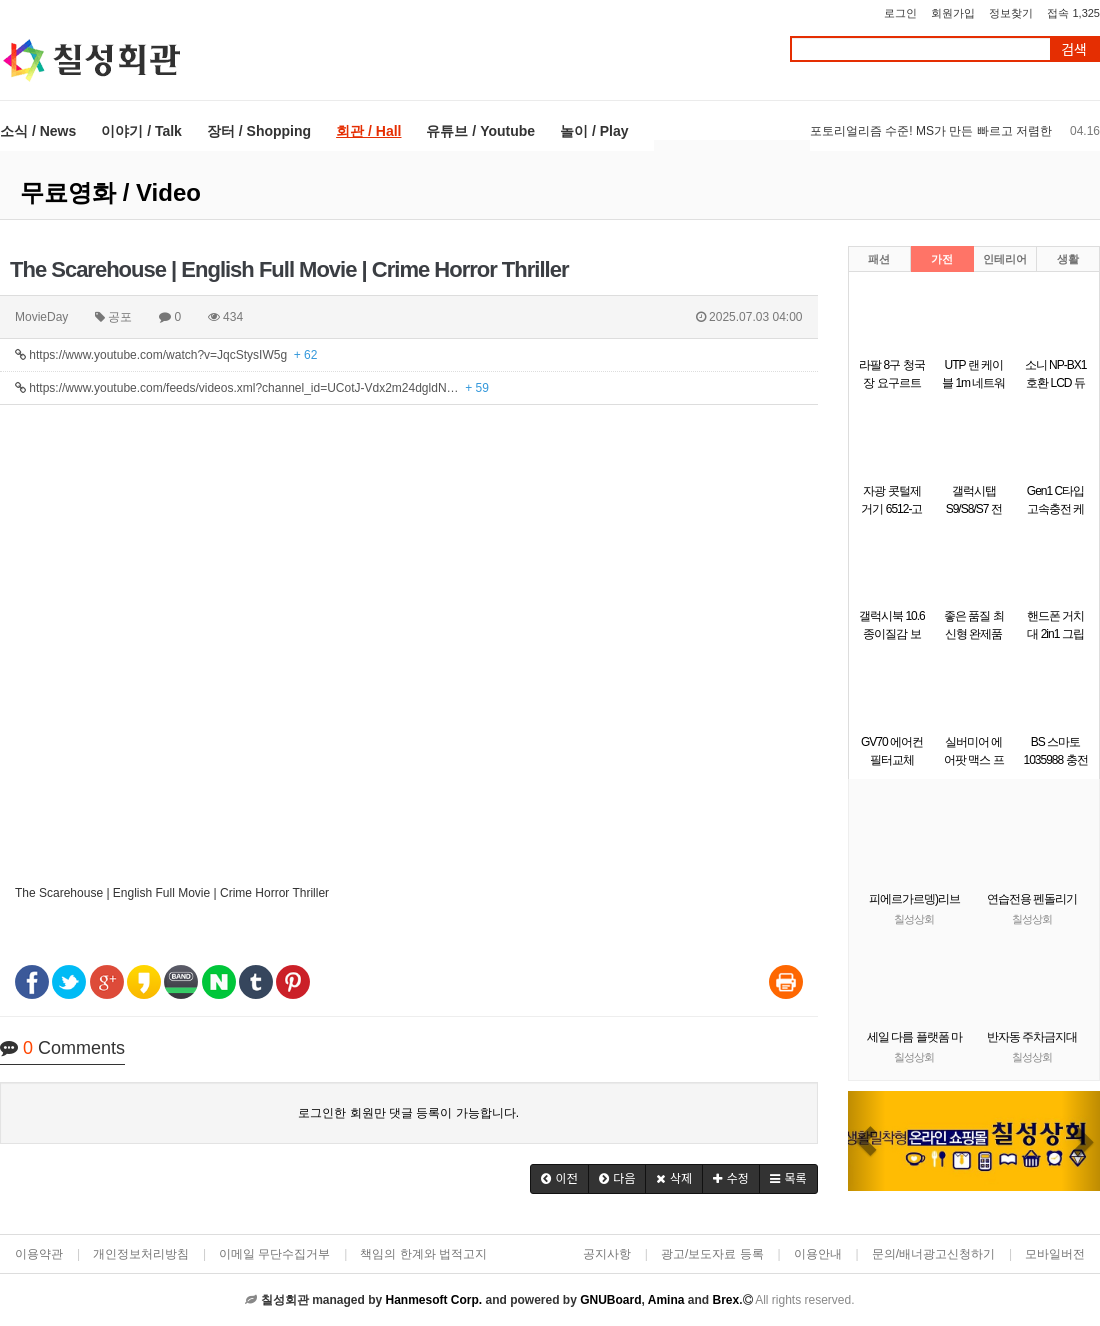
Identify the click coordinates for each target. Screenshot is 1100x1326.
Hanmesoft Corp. (433, 1300)
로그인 (900, 13)
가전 (942, 259)
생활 (1068, 259)
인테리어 (1005, 259)
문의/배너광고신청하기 (933, 1254)
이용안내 (818, 1254)
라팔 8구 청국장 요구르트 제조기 (891, 383)
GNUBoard (610, 1300)
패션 (879, 259)
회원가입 (953, 13)
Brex (725, 1300)
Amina (666, 1300)
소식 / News (38, 131)
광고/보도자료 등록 (712, 1254)
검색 (1074, 49)
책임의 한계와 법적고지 (423, 1254)
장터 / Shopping (259, 131)
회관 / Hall (368, 131)
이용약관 (39, 1254)
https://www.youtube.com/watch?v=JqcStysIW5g (166, 355)
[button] (559, 1179)
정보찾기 (1011, 13)
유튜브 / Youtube (480, 131)
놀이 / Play (594, 131)
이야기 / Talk (141, 131)
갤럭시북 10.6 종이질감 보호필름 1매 (892, 634)
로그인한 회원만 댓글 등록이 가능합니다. (408, 1113)
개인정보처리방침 (141, 1254)
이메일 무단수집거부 (274, 1254)
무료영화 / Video (110, 192)
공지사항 (607, 1254)
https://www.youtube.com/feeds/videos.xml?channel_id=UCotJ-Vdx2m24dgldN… (252, 388)
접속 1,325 (1073, 13)
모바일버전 (1055, 1254)
